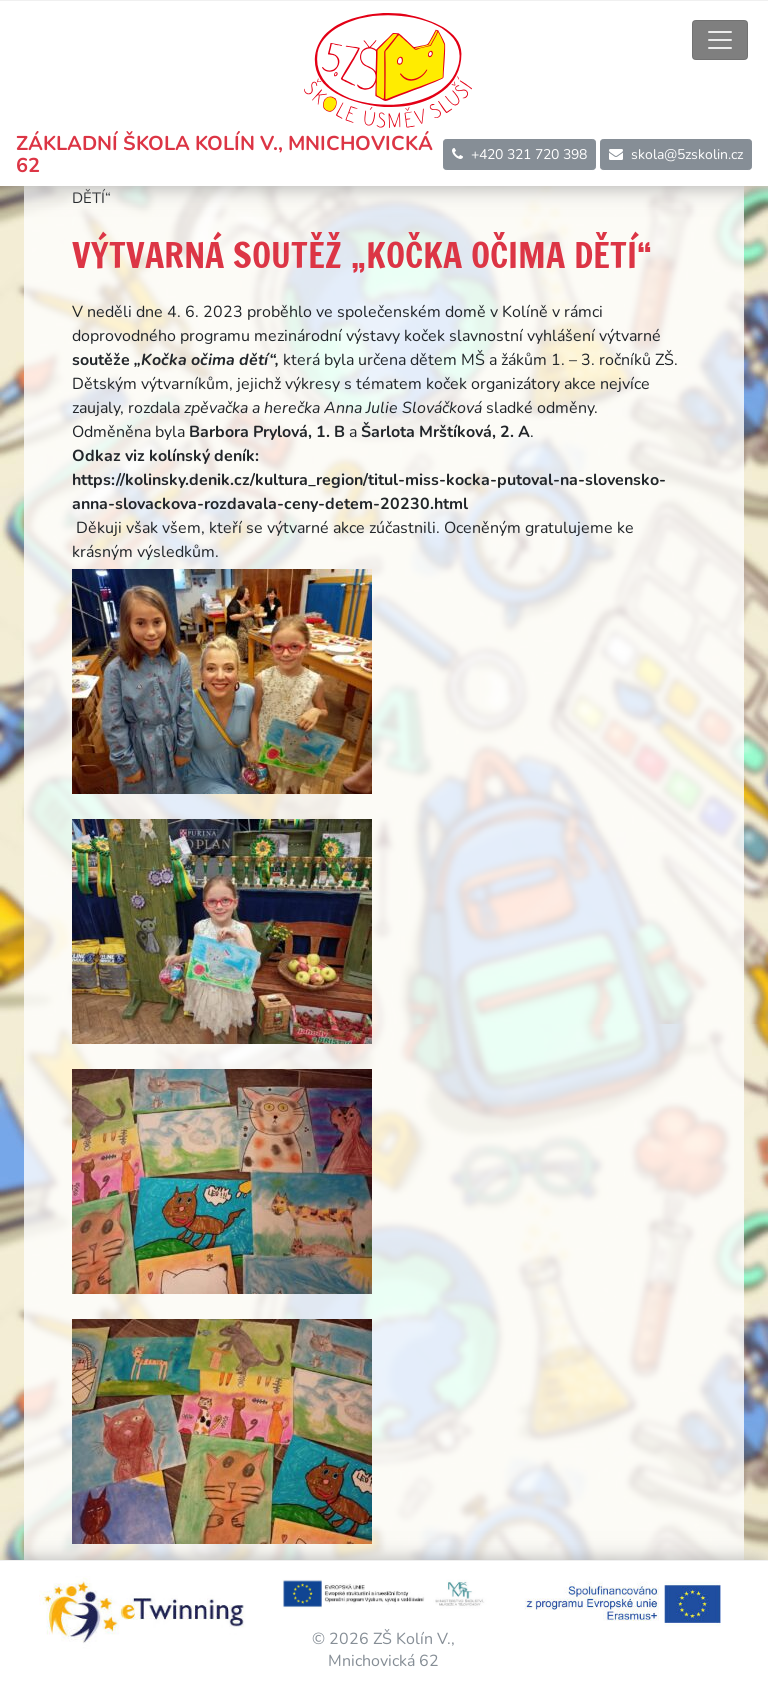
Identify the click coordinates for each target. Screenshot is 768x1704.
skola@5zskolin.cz (676, 154)
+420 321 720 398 (519, 154)
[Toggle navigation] (720, 40)
